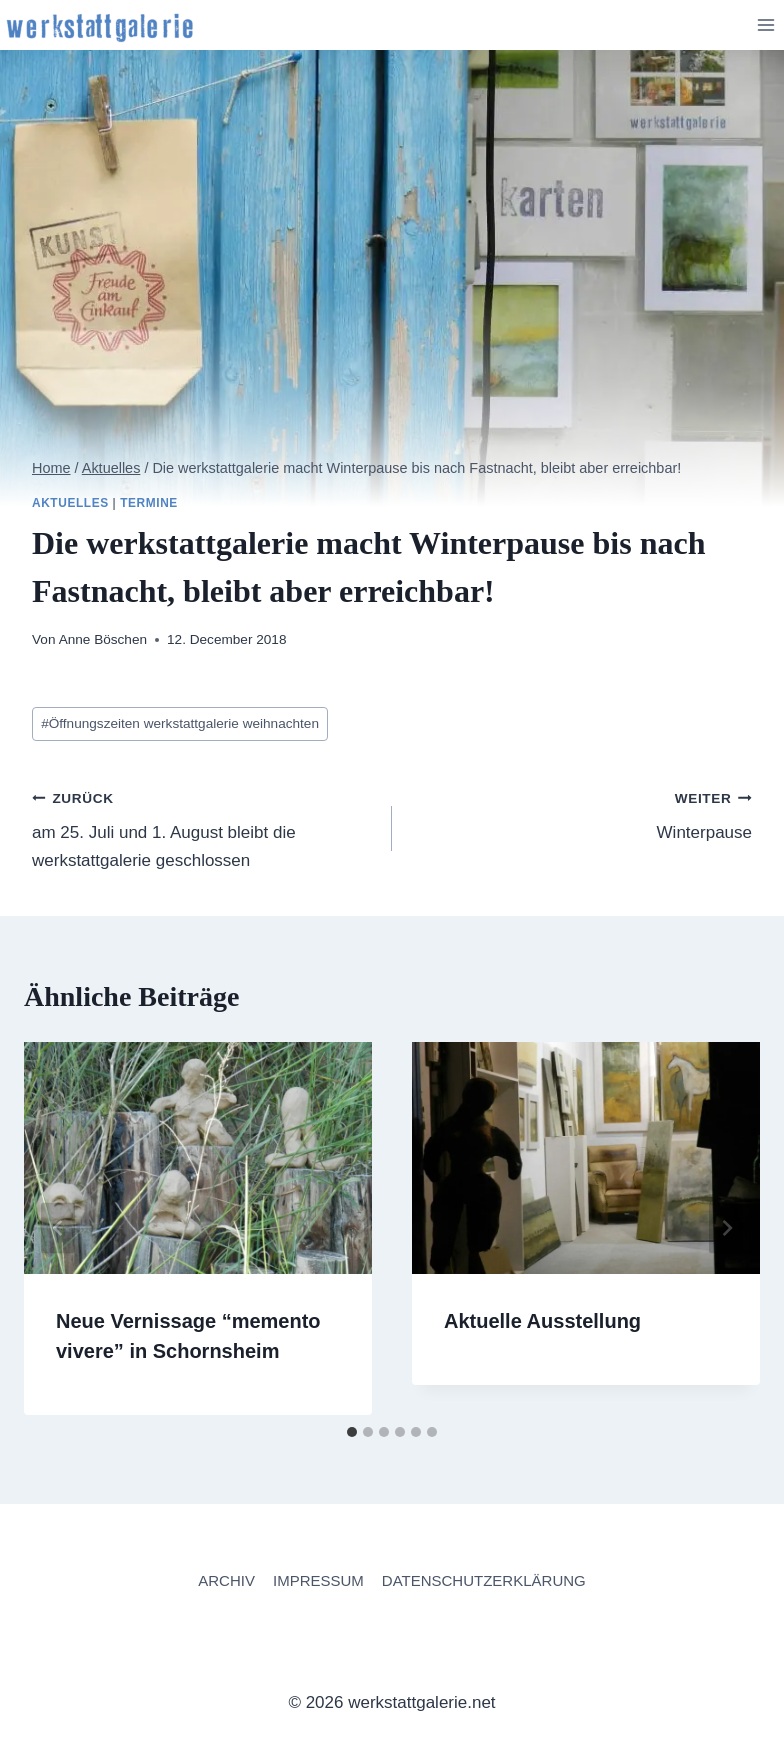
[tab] (352, 1432)
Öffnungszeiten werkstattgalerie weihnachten (180, 723)
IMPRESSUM (318, 1580)
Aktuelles (70, 503)
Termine (149, 503)
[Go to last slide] (58, 1228)
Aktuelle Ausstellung (542, 1321)
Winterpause (580, 813)
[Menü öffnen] (765, 24)
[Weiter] (726, 1228)
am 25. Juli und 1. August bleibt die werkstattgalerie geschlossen (203, 827)
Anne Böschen (103, 639)
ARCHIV (226, 1580)
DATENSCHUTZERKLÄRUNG (484, 1580)
